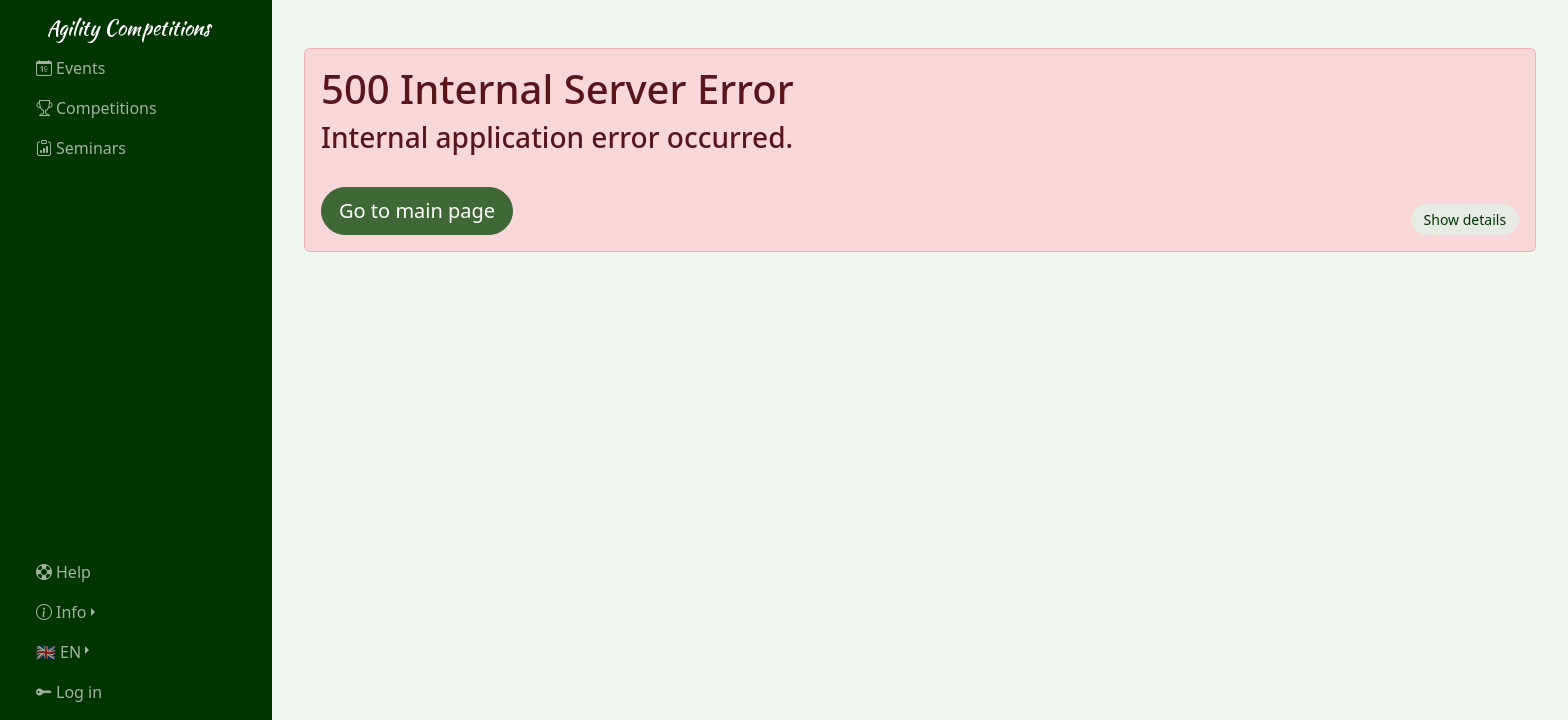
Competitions (96, 108)
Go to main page (417, 210)
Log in (69, 692)
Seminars (81, 148)
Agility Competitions (128, 27)
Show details (1465, 219)
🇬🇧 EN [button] (58, 652)
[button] (136, 612)
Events (70, 68)
